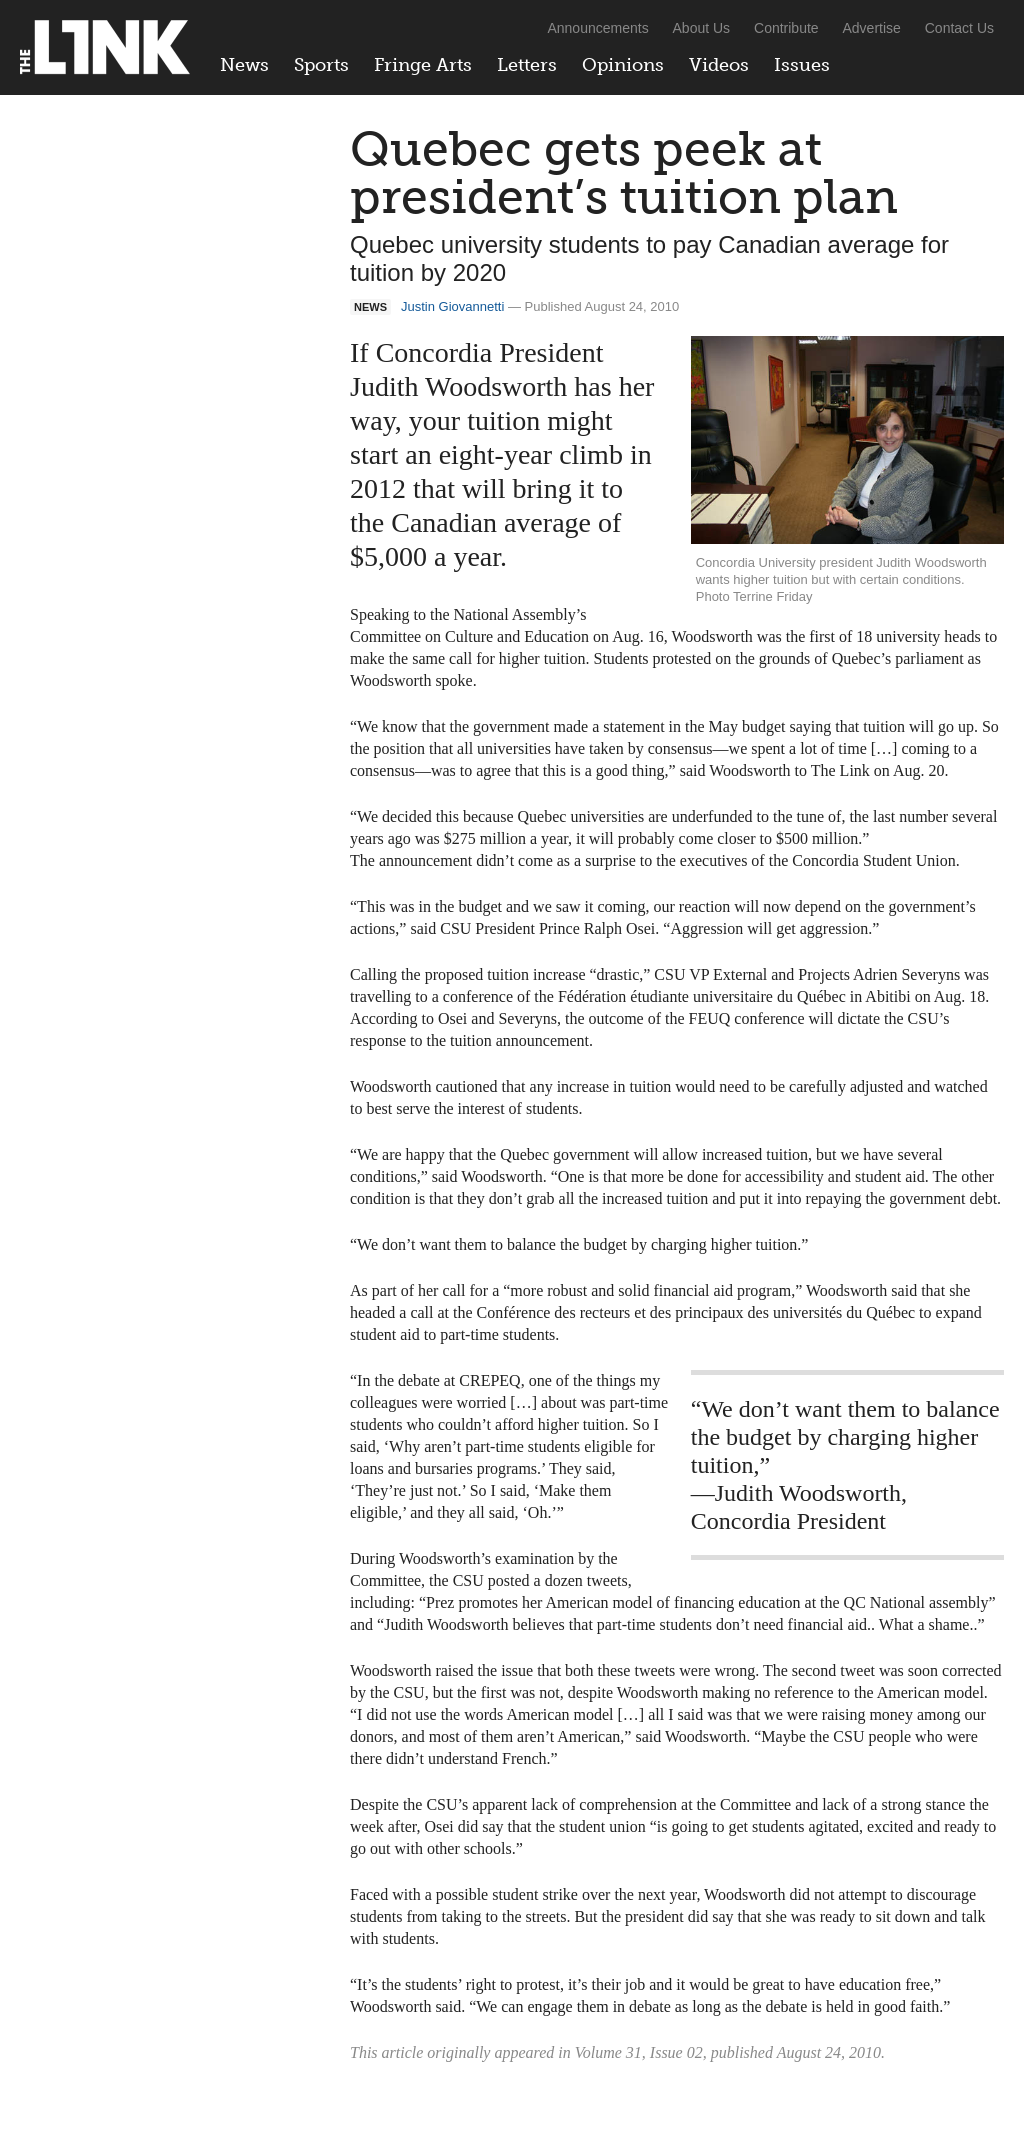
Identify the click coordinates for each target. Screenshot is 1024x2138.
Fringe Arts (423, 65)
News (244, 65)
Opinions (623, 65)
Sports (321, 65)
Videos (719, 65)
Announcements (597, 28)
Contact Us (959, 28)
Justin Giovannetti (452, 306)
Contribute (786, 28)
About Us (702, 28)
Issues (802, 65)
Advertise (872, 28)
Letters (527, 65)
